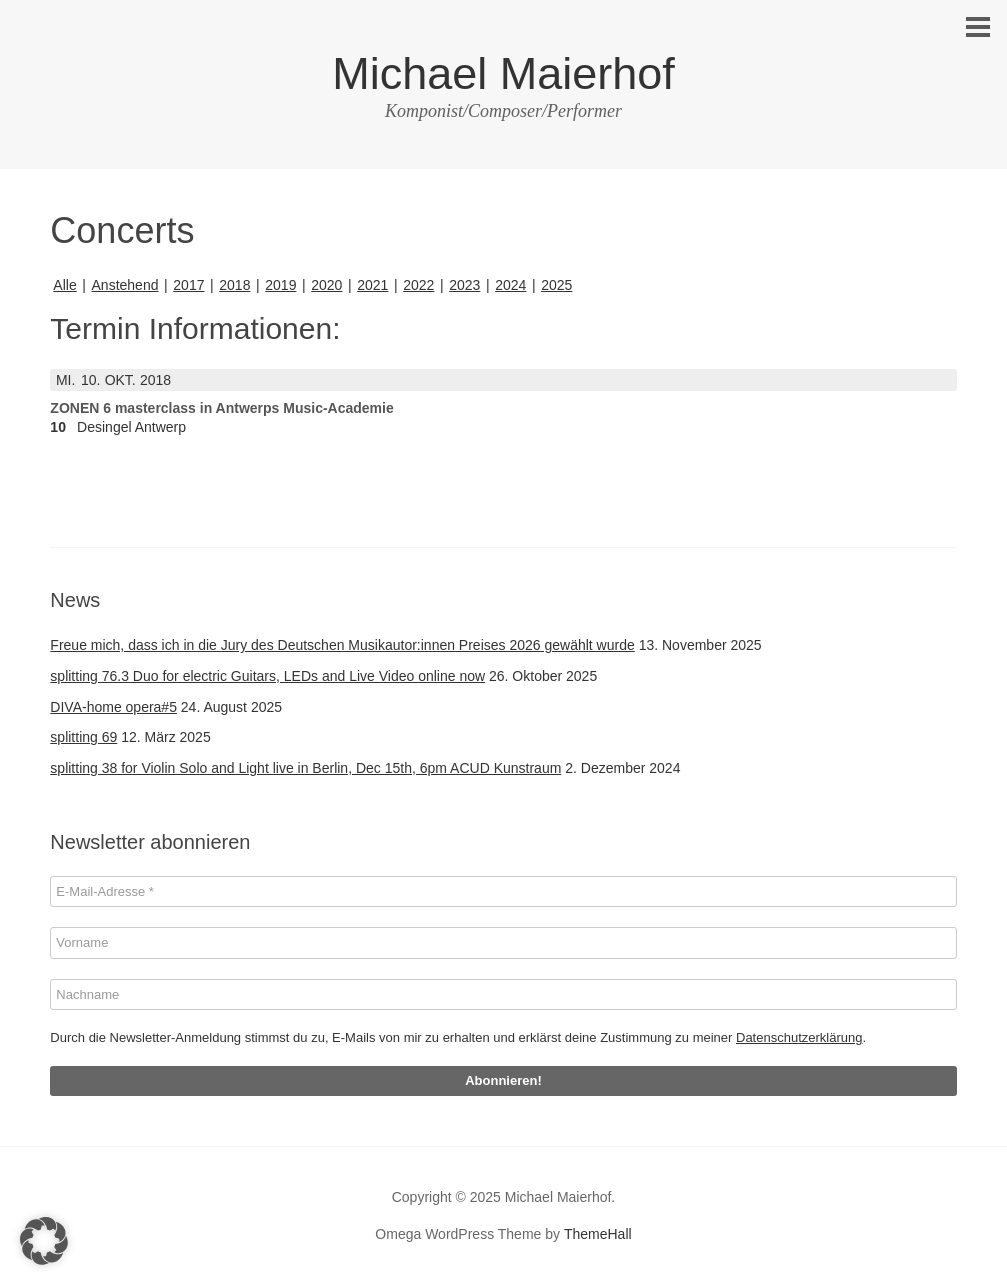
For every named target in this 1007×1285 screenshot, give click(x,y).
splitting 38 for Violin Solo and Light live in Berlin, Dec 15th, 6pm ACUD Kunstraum (305, 768)
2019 (280, 285)
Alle (64, 285)
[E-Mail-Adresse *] (503, 892)
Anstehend (125, 285)
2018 (234, 285)
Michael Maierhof (503, 73)
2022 (418, 285)
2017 (188, 285)
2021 (372, 285)
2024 (510, 285)
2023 (464, 285)
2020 (326, 285)
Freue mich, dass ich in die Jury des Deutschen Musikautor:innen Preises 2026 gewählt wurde (342, 645)
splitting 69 (83, 737)
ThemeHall (598, 1234)
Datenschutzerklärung (799, 1037)
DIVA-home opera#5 (113, 707)
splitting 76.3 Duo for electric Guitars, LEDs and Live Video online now (267, 676)
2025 (556, 285)
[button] (44, 1241)
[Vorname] (503, 943)
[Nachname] (503, 995)
